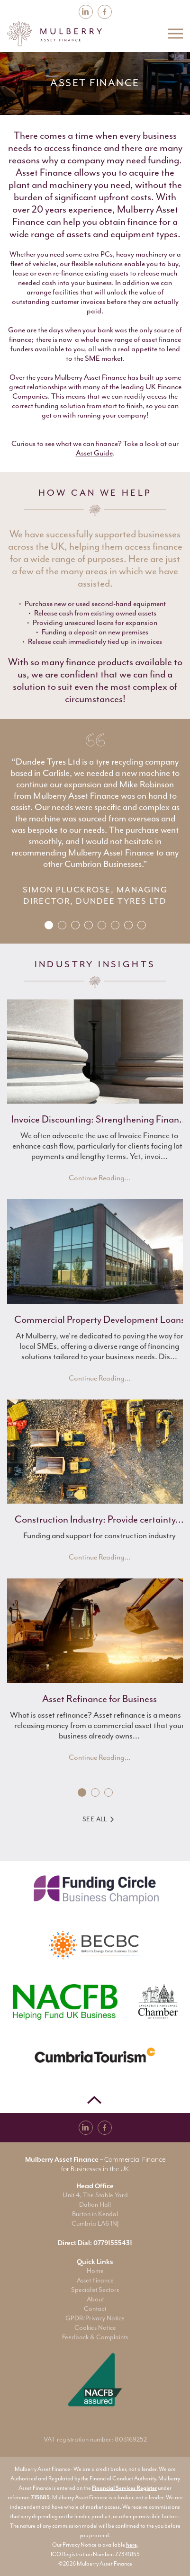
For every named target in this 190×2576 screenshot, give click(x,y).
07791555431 (112, 2242)
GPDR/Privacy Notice (95, 2318)
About (95, 2299)
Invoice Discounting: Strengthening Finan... (99, 1119)
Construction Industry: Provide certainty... (99, 1519)
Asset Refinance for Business (99, 1699)
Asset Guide (94, 453)
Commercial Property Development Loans (99, 1319)
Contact (95, 2309)
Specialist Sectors (95, 2290)
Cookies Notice (95, 2328)
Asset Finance (95, 2280)
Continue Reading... (99, 1178)
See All (98, 1819)
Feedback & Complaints (95, 2337)
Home (95, 2271)
